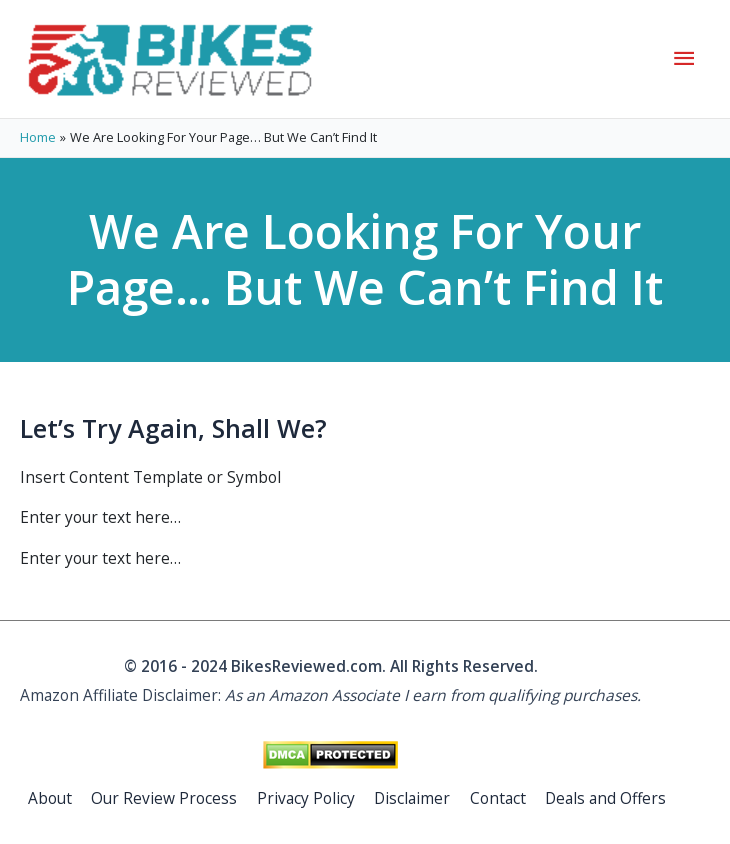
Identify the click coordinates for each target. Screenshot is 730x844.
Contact (498, 798)
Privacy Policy (306, 798)
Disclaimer (412, 798)
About (50, 798)
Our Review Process (164, 798)
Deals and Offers (605, 798)
